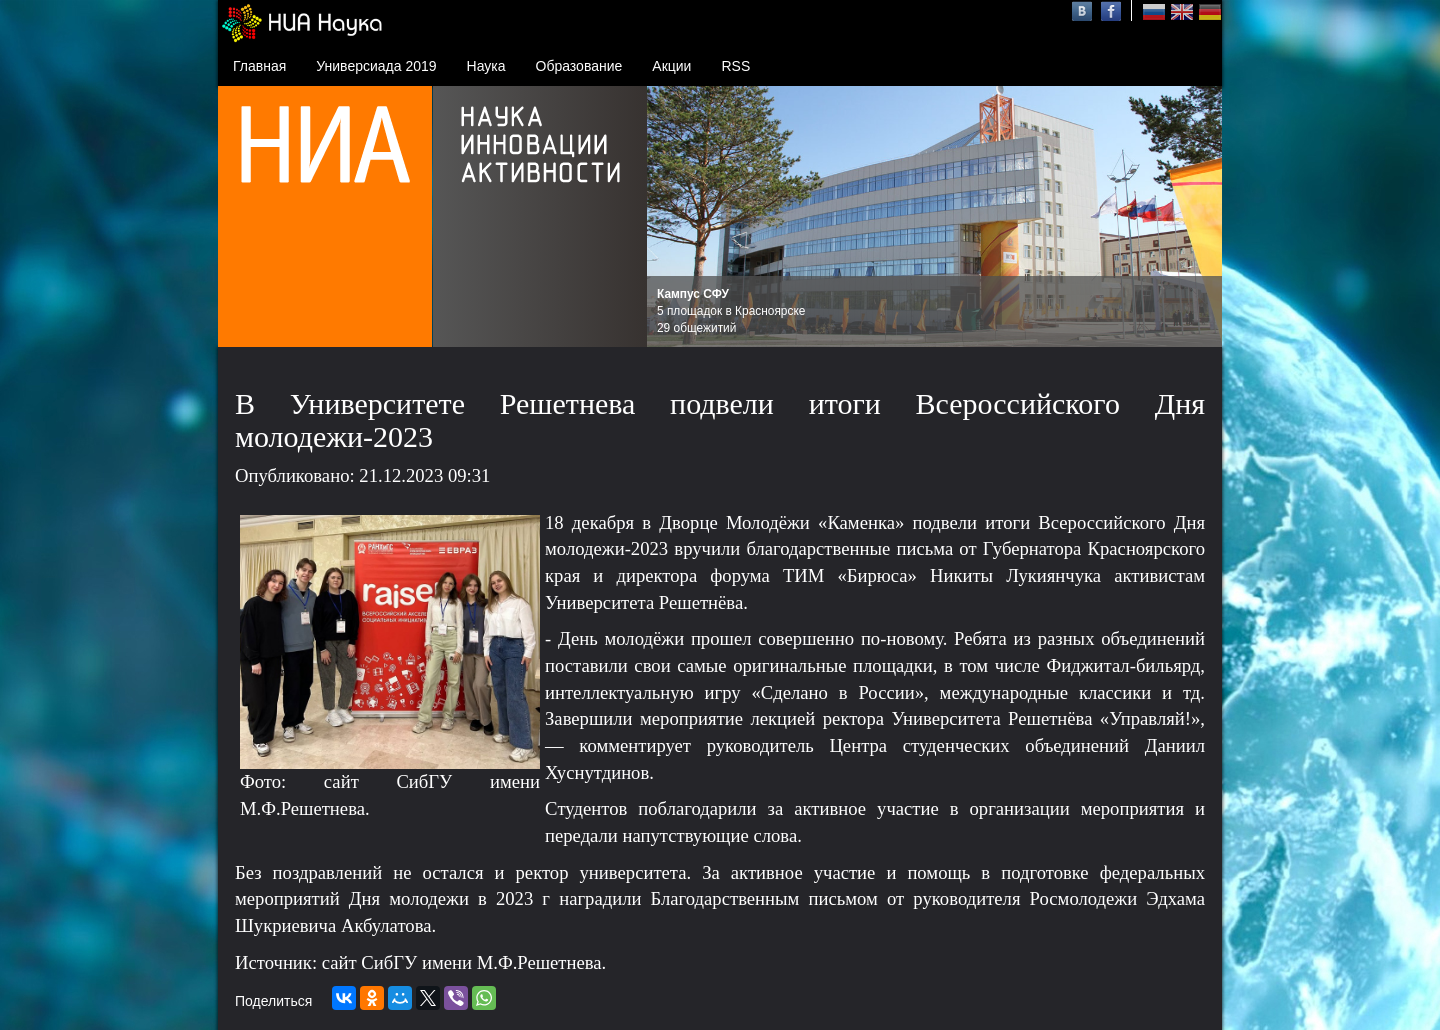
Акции (671, 66)
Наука (486, 66)
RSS (735, 66)
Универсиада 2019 (376, 66)
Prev (673, 217)
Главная (259, 66)
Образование (579, 66)
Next (1196, 217)
